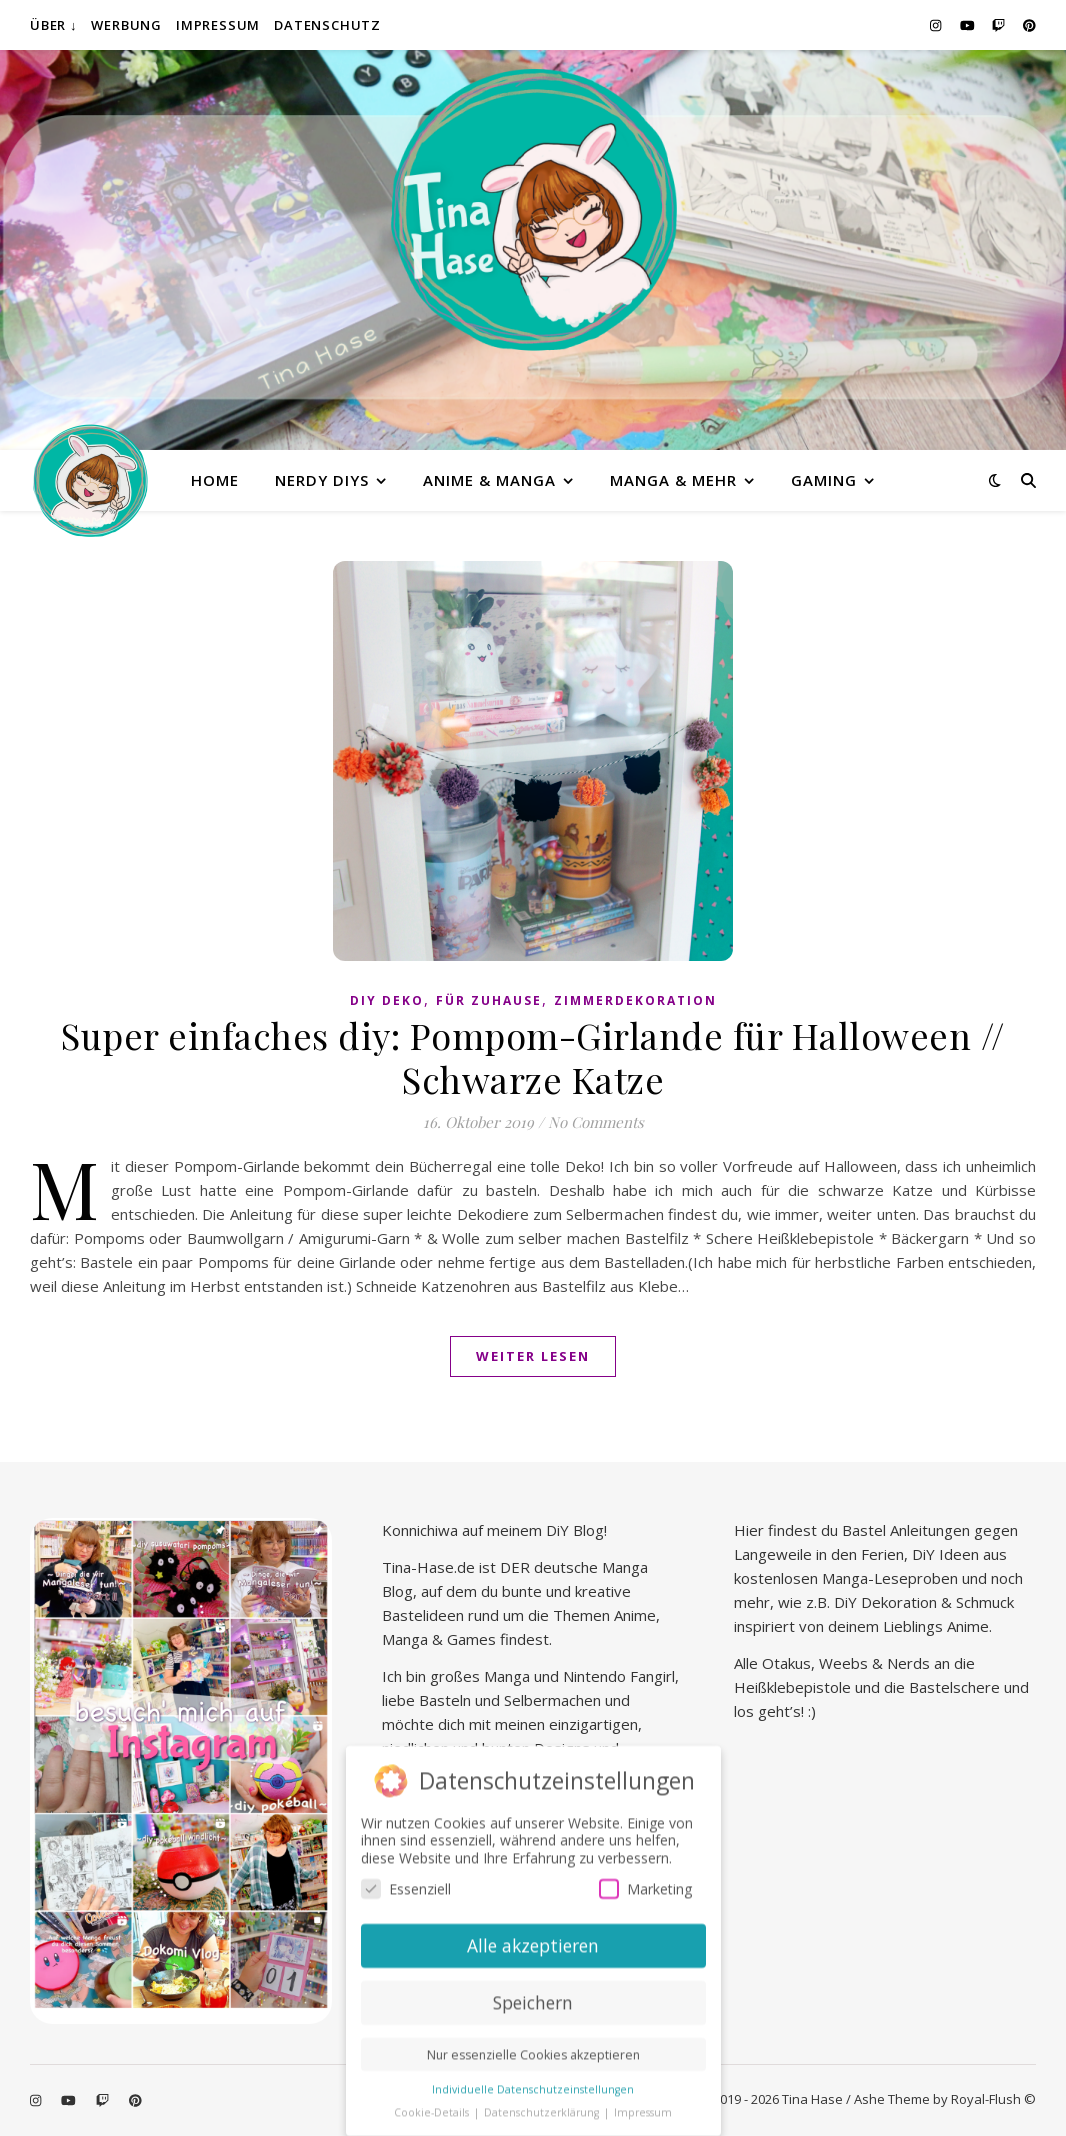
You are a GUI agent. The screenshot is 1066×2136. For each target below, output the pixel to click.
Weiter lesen (533, 1356)
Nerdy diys (322, 480)
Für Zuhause (489, 1000)
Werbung (126, 25)
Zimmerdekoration (635, 1000)
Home (215, 480)
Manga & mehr (673, 480)
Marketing (645, 1885)
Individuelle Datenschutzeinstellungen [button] (533, 2086)
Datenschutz (327, 25)
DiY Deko (387, 1000)
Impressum (218, 25)
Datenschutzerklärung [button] (543, 2109)
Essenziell (406, 1885)
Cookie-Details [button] (433, 2109)
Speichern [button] (533, 1999)
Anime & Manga (489, 480)
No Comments (596, 1122)
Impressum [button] (643, 2109)
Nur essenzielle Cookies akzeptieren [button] (533, 2051)
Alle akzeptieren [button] (533, 1942)
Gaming (824, 480)
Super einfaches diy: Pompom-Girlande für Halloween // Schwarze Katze (533, 1057)
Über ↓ (53, 25)
